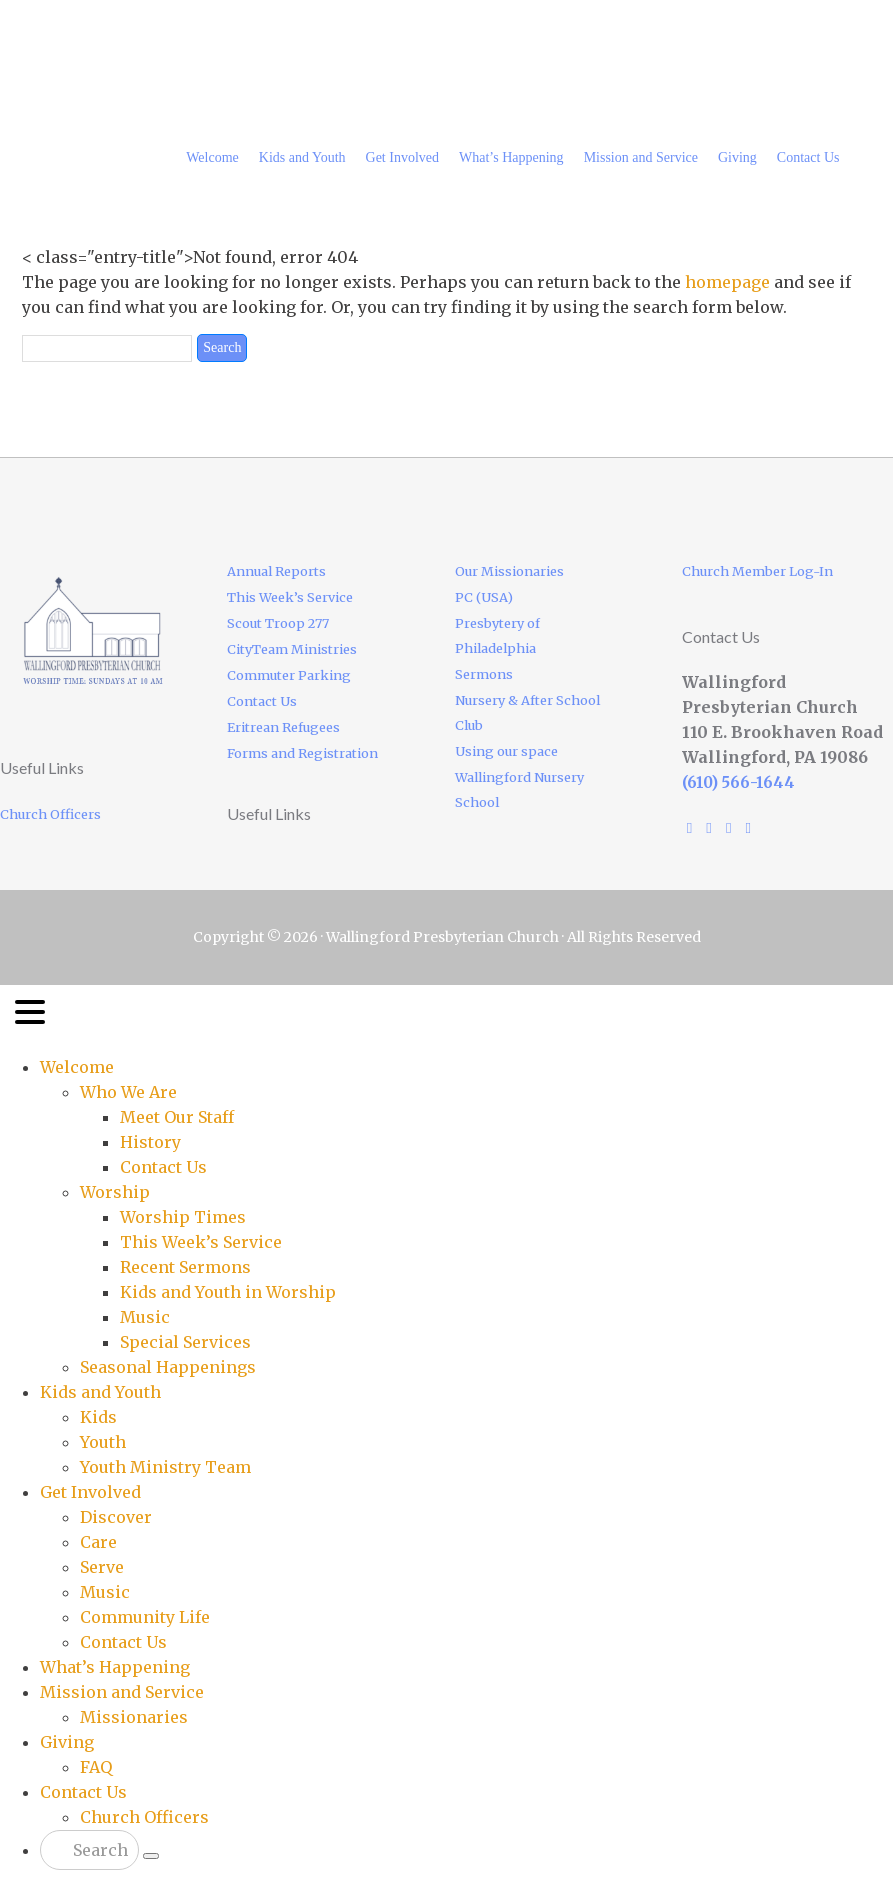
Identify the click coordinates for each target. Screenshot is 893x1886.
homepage (727, 282)
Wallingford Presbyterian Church (192, 45)
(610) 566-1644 (738, 782)
